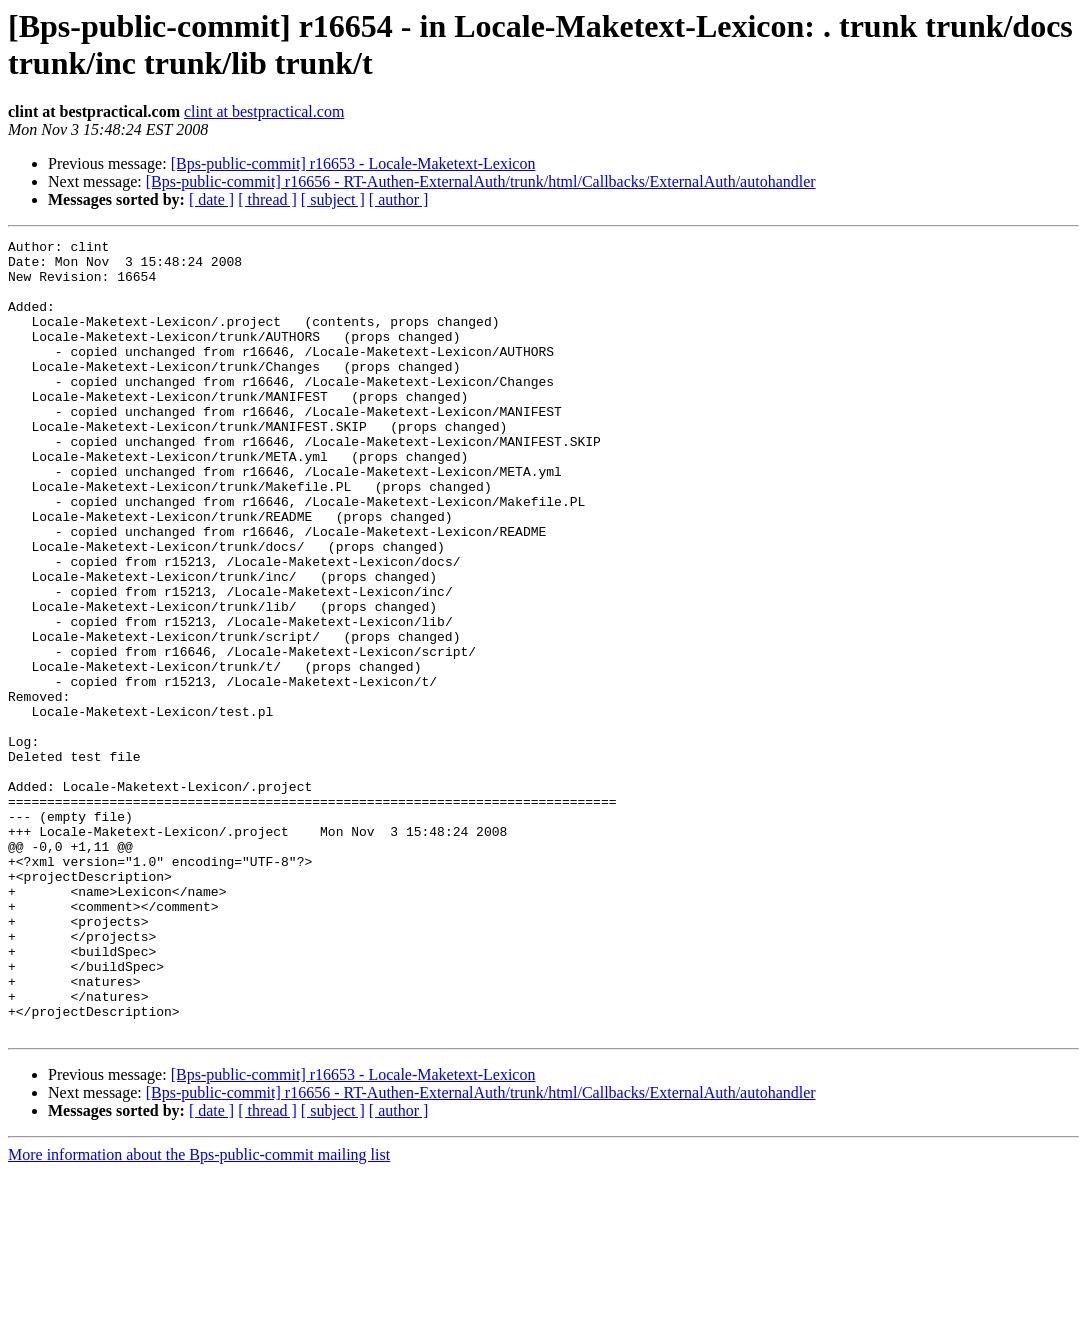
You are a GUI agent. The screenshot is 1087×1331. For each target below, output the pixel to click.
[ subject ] (333, 199)
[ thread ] (267, 199)
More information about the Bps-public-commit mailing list (199, 1313)
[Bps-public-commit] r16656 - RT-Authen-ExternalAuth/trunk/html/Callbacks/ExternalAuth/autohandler (481, 181)
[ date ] (211, 199)
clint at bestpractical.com (264, 111)
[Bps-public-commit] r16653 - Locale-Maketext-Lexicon (353, 163)
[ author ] (399, 199)
